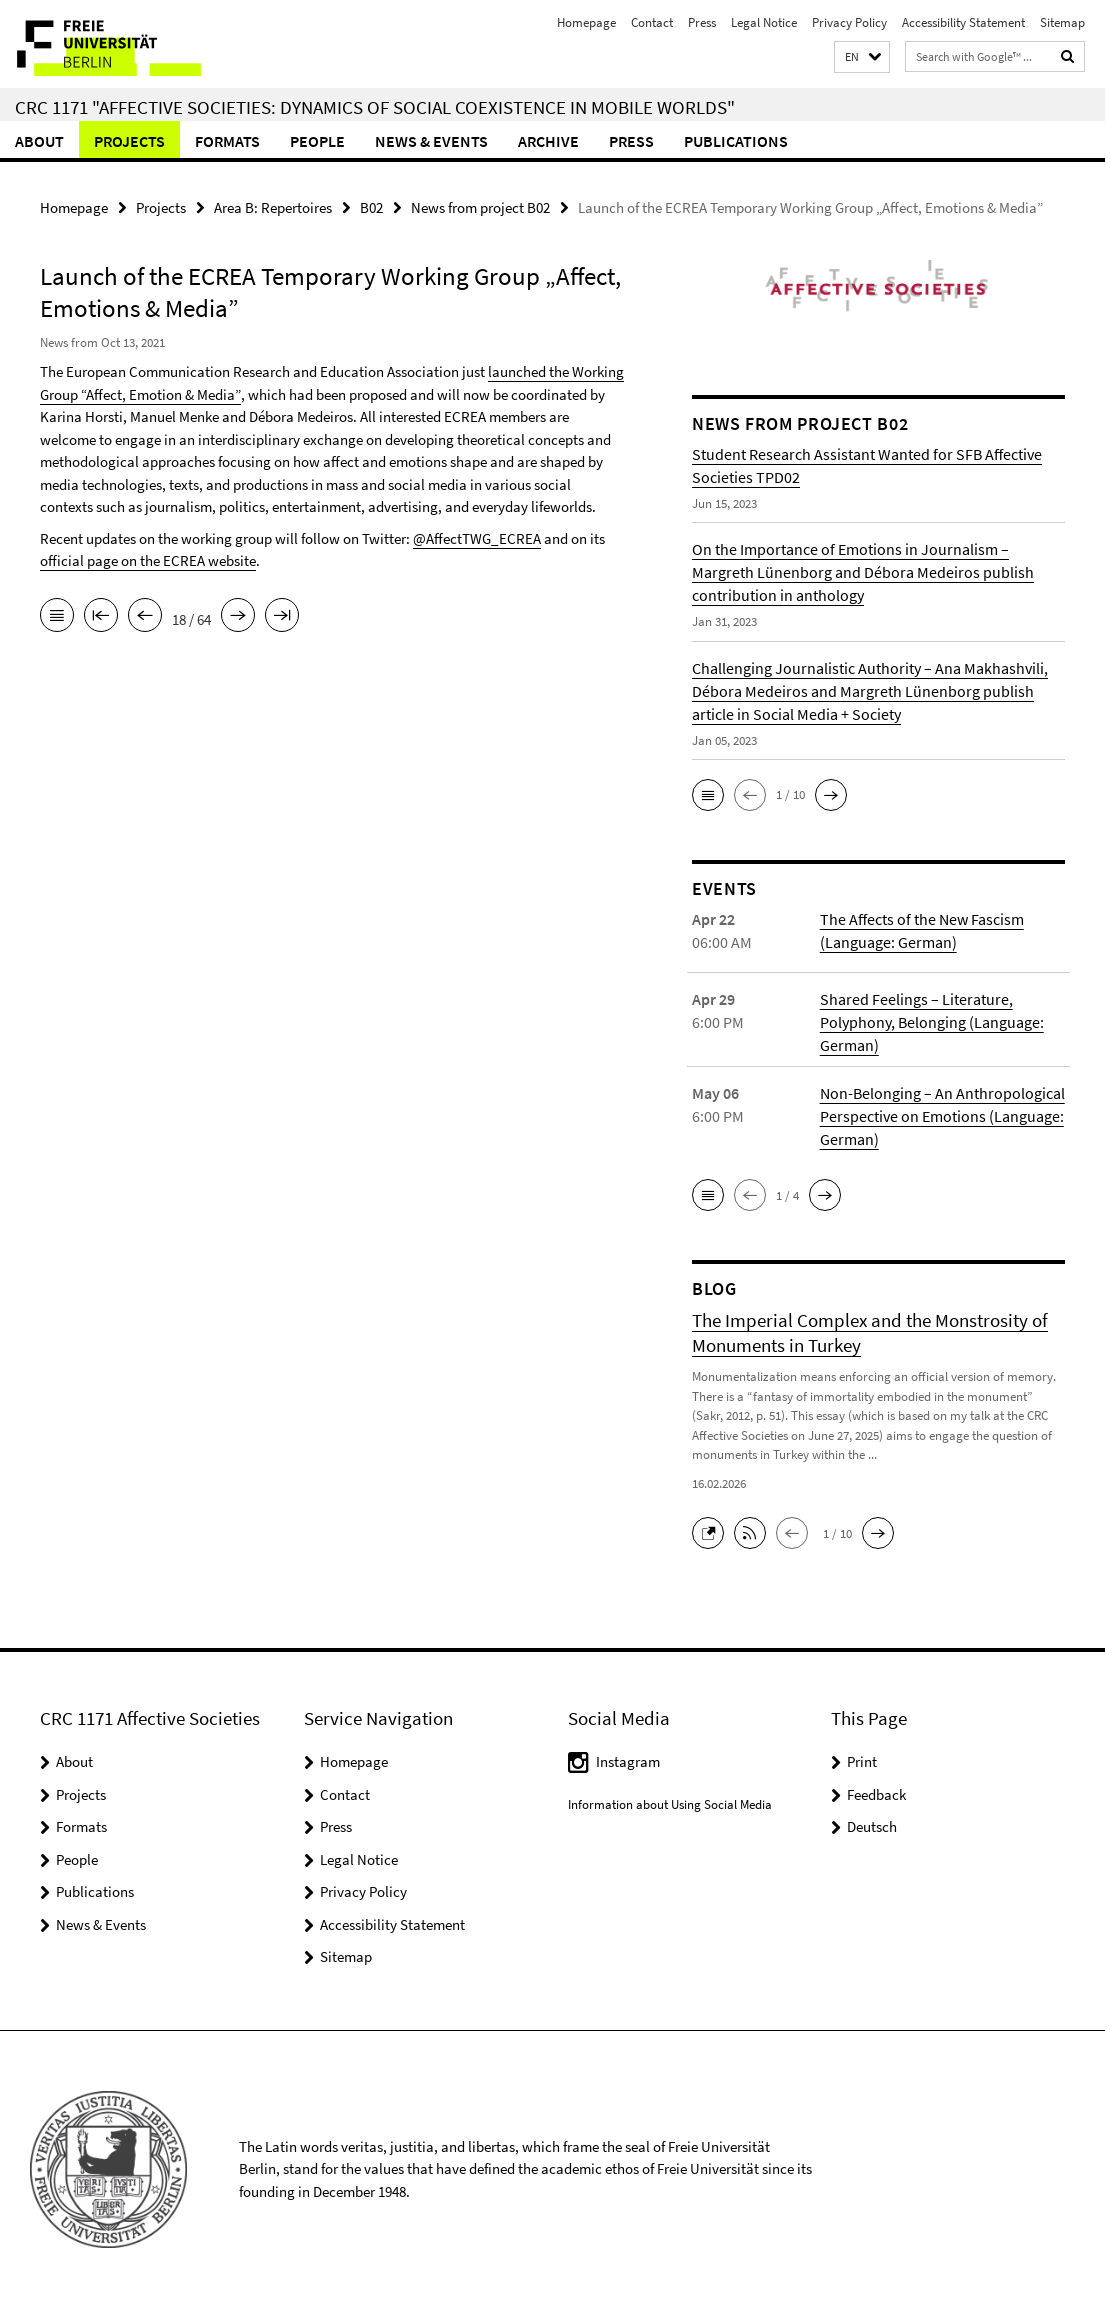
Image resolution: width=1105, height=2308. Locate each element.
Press (702, 22)
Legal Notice (764, 22)
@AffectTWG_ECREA (477, 538)
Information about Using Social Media (670, 1804)
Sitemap (1062, 22)
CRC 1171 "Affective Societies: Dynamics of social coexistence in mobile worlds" (375, 107)
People (317, 141)
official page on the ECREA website (148, 560)
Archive (548, 141)
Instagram (628, 1761)
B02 (371, 207)
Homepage (586, 22)
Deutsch (872, 1826)
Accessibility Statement (963, 22)
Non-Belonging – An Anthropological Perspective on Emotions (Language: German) (942, 1116)
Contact (652, 22)
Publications (736, 141)
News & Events (431, 141)
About (39, 141)
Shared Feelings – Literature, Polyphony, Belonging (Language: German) (932, 1022)
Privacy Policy (849, 22)
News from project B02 (480, 207)
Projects (129, 141)
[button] (862, 57)
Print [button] (862, 1761)
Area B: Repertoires (273, 207)
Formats (227, 141)
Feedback (876, 1794)
